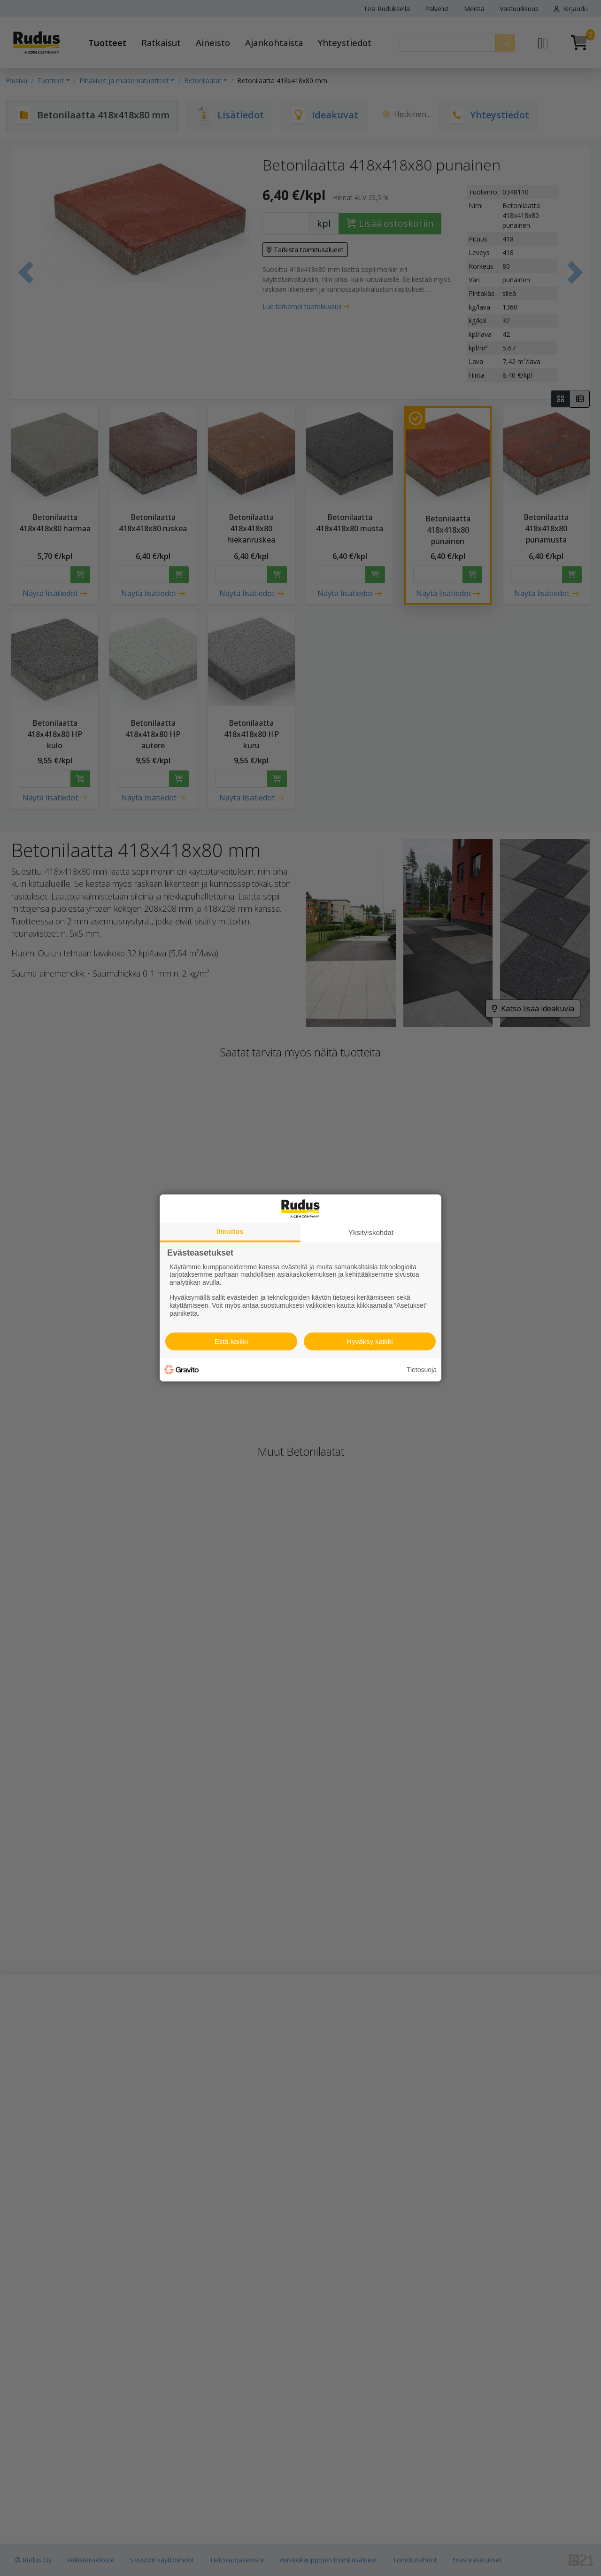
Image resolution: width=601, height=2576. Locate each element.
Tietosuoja (422, 1369)
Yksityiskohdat (370, 1232)
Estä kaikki (231, 1341)
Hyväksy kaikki (370, 1341)
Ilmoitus (230, 1231)
